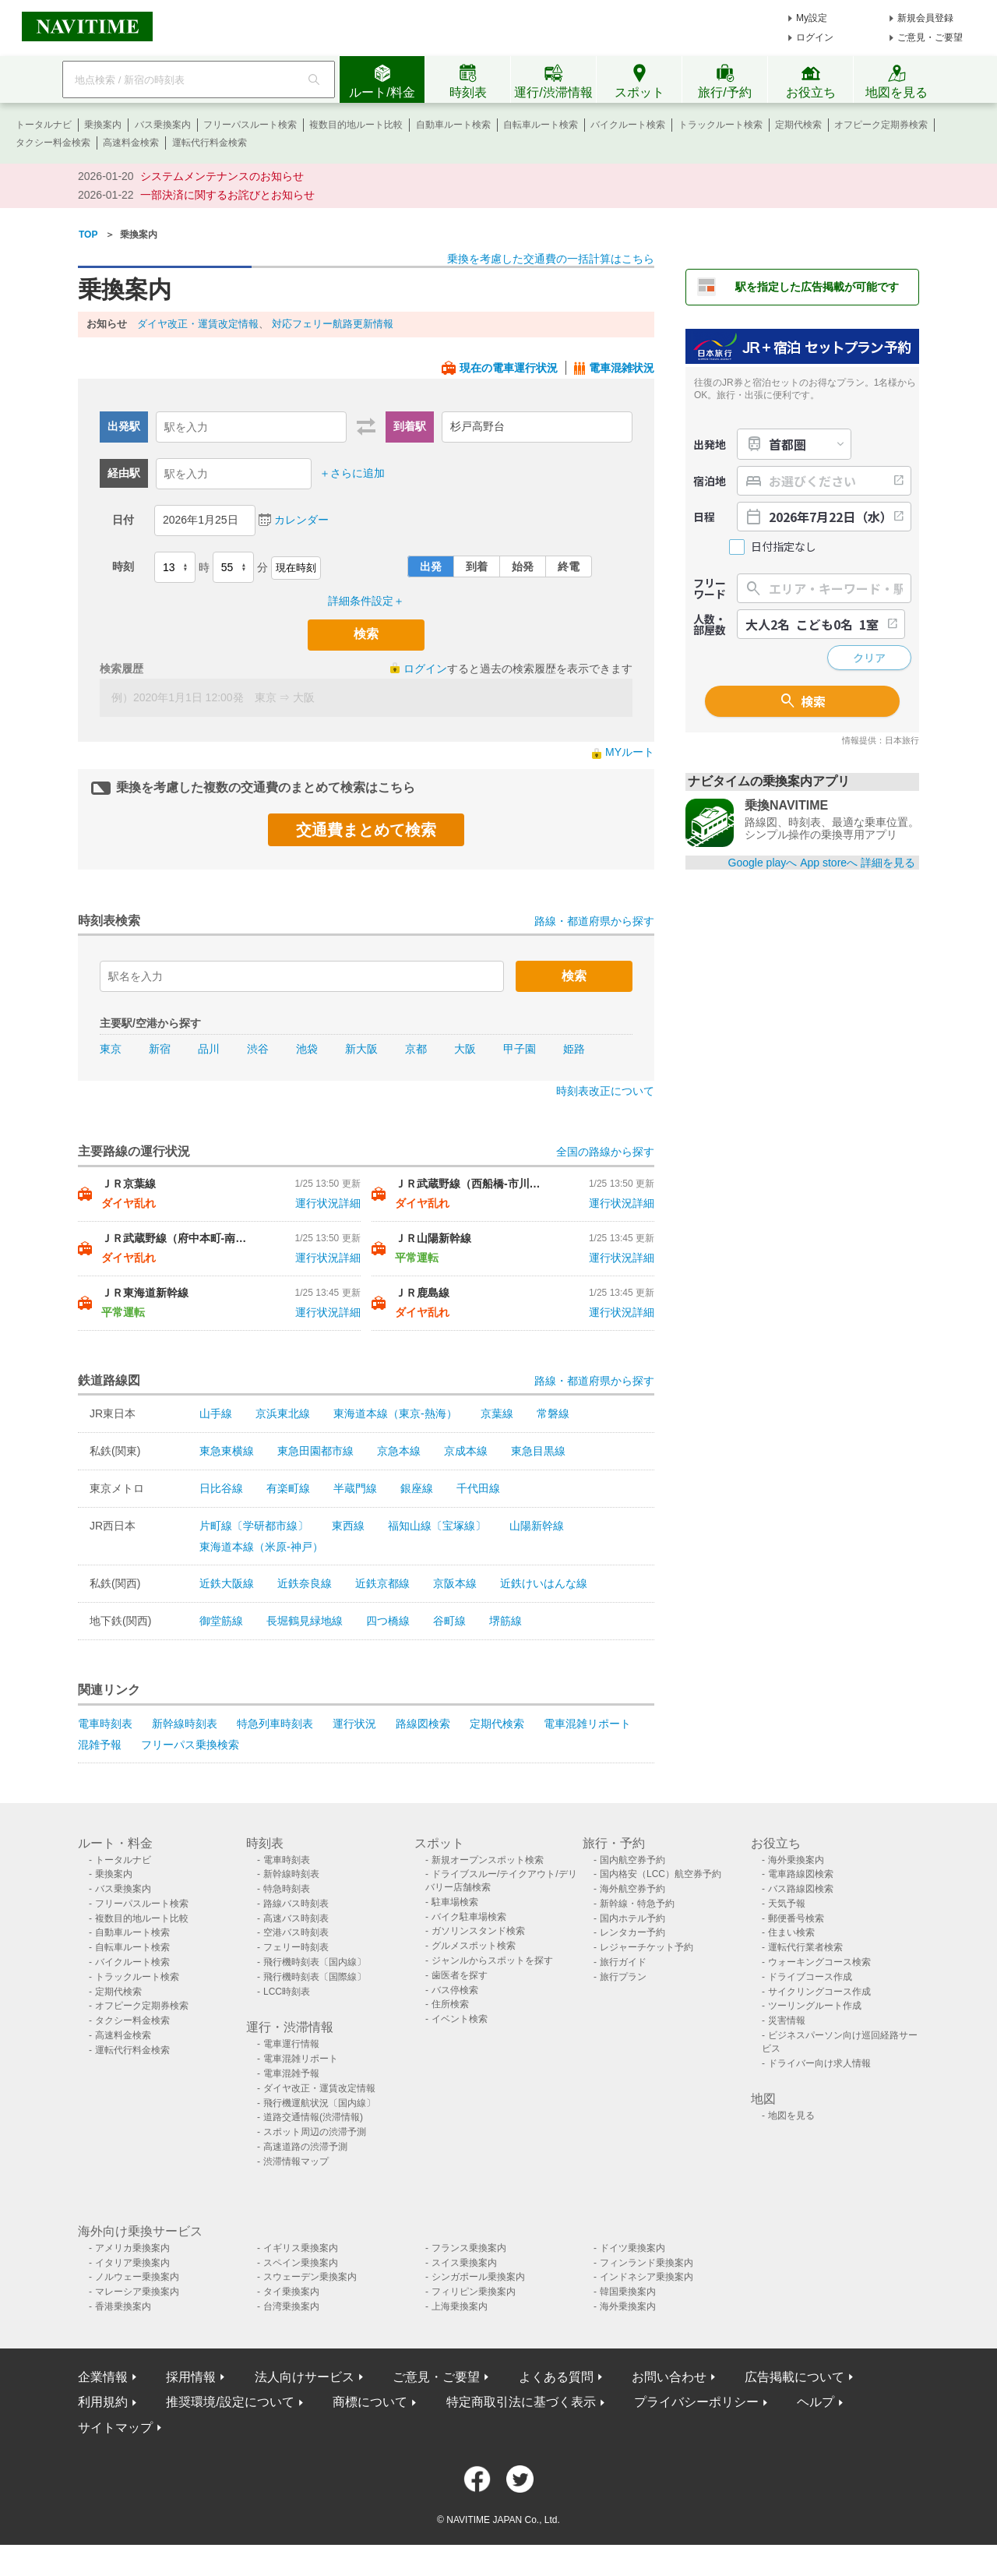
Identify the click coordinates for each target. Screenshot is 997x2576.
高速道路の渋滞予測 (305, 2146)
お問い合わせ (669, 2377)
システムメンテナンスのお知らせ (222, 176)
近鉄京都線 (382, 1583)
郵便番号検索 (796, 1918)
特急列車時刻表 (275, 1723)
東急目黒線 (538, 1451)
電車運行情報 (291, 2043)
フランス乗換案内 (469, 2248)
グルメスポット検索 (474, 1945)
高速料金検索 (131, 142)
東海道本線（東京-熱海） (395, 1413)
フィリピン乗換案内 (474, 2291)
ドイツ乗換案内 (632, 2248)
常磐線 (553, 1413)
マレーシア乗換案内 (137, 2291)
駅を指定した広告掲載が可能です (817, 287)
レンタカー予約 (632, 1932)
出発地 (709, 444)
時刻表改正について (605, 1091)
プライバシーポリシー (696, 2401)
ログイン (814, 37)
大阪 (465, 1049)
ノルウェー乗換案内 (137, 2276)
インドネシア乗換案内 (646, 2276)
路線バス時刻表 (296, 1903)
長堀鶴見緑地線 (304, 1620)
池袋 (307, 1049)
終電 (569, 566)
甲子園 (519, 1049)
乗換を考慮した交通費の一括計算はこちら (550, 258)
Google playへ (763, 862)
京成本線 (466, 1451)
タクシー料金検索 (53, 142)
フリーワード (709, 588)
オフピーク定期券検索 (881, 124)
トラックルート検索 (720, 124)
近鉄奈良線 (304, 1583)
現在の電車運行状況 (509, 368)
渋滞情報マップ (296, 2161)
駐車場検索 (455, 1902)
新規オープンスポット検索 (488, 1859)
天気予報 (786, 1903)
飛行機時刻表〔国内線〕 (314, 1962)
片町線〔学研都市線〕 (253, 1525)
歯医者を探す (460, 1975)
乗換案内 (103, 124)
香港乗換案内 (123, 2306)
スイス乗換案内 (464, 2262)
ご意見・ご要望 (930, 37)
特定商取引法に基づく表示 (521, 2401)
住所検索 (450, 2004)
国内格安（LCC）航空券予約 (660, 1873)
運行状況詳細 (328, 1203)
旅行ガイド (623, 1962)
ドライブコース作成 (810, 1976)
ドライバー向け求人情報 (819, 2063)
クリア (869, 657)
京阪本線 (455, 1583)
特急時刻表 (286, 1888)
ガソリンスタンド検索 (478, 1930)
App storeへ (829, 862)
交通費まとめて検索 (366, 829)
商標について (370, 2401)
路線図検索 (423, 1723)
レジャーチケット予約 (646, 1947)
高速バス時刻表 (296, 1918)
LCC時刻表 (286, 1991)
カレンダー (301, 519)
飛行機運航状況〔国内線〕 (319, 2103)
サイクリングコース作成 (819, 1991)
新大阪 (361, 1049)
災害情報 (786, 2020)
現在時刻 (296, 567)
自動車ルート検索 (453, 124)
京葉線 (497, 1413)
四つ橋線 (388, 1620)
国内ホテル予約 (632, 1918)
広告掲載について (794, 2377)
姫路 (574, 1049)
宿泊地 (709, 480)
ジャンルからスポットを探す (492, 1960)
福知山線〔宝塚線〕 (437, 1525)
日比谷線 (221, 1488)
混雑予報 (100, 1744)
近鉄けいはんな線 (543, 1583)
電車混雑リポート (587, 1723)
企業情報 (103, 2377)
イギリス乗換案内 (300, 2248)
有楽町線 (288, 1488)
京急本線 (399, 1451)
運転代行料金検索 (209, 142)
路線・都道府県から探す (594, 921)
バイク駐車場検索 (469, 1916)
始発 (523, 566)
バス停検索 (455, 1990)
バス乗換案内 (163, 124)
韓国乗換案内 (628, 2291)
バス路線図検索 (800, 1888)
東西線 (348, 1525)
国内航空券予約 (632, 1859)
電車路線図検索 (800, 1873)
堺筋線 (505, 1620)
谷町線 (449, 1620)
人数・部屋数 (709, 624)
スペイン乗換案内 (300, 2262)
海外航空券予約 (632, 1888)
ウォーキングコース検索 (819, 1962)
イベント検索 (460, 2018)
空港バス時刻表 (296, 1932)
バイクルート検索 (627, 124)
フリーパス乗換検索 (190, 1744)
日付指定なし (783, 546)
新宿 (160, 1049)
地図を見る (791, 2115)
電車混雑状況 (621, 368)
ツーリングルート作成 (814, 2005)
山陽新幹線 (536, 1525)
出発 (431, 566)
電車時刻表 (105, 1723)
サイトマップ (115, 2427)
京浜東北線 (282, 1413)
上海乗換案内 (460, 2306)
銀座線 (416, 1488)
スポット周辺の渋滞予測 (314, 2131)
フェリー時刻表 (296, 1947)
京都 (416, 1049)
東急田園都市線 (315, 1451)
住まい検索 (791, 1932)
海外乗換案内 (796, 1859)
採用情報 (191, 2377)
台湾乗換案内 (291, 2306)
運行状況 (354, 1723)
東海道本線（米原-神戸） (261, 1546)
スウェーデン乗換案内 (310, 2276)
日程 (704, 516)
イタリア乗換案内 (132, 2262)
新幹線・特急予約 (637, 1903)
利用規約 (103, 2401)
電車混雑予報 (291, 2073)
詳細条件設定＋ (366, 601)
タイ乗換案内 (291, 2291)
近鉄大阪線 (226, 1583)
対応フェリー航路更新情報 (332, 324)
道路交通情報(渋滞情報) (313, 2117)
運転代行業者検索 (805, 1947)
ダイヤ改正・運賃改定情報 (198, 324)
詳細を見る (888, 862)
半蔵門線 (355, 1488)
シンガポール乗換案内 (478, 2276)
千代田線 (478, 1488)
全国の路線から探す (605, 1151)
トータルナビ (44, 124)
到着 (477, 566)
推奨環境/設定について (230, 2401)
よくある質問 (556, 2377)
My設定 (811, 17)
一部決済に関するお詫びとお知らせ (227, 195)
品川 (209, 1049)
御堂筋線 (221, 1620)
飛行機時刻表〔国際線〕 (314, 1976)
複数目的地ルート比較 (356, 124)
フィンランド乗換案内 (646, 2262)
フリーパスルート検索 (250, 124)
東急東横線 (226, 1451)
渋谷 (258, 1049)
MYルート (629, 752)
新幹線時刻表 (184, 1723)
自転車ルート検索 (540, 124)
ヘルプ (815, 2401)
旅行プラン (623, 1976)
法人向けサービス (304, 2377)
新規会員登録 (925, 17)
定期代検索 (798, 124)
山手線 (215, 1413)
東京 (111, 1049)
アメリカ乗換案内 (132, 2248)
